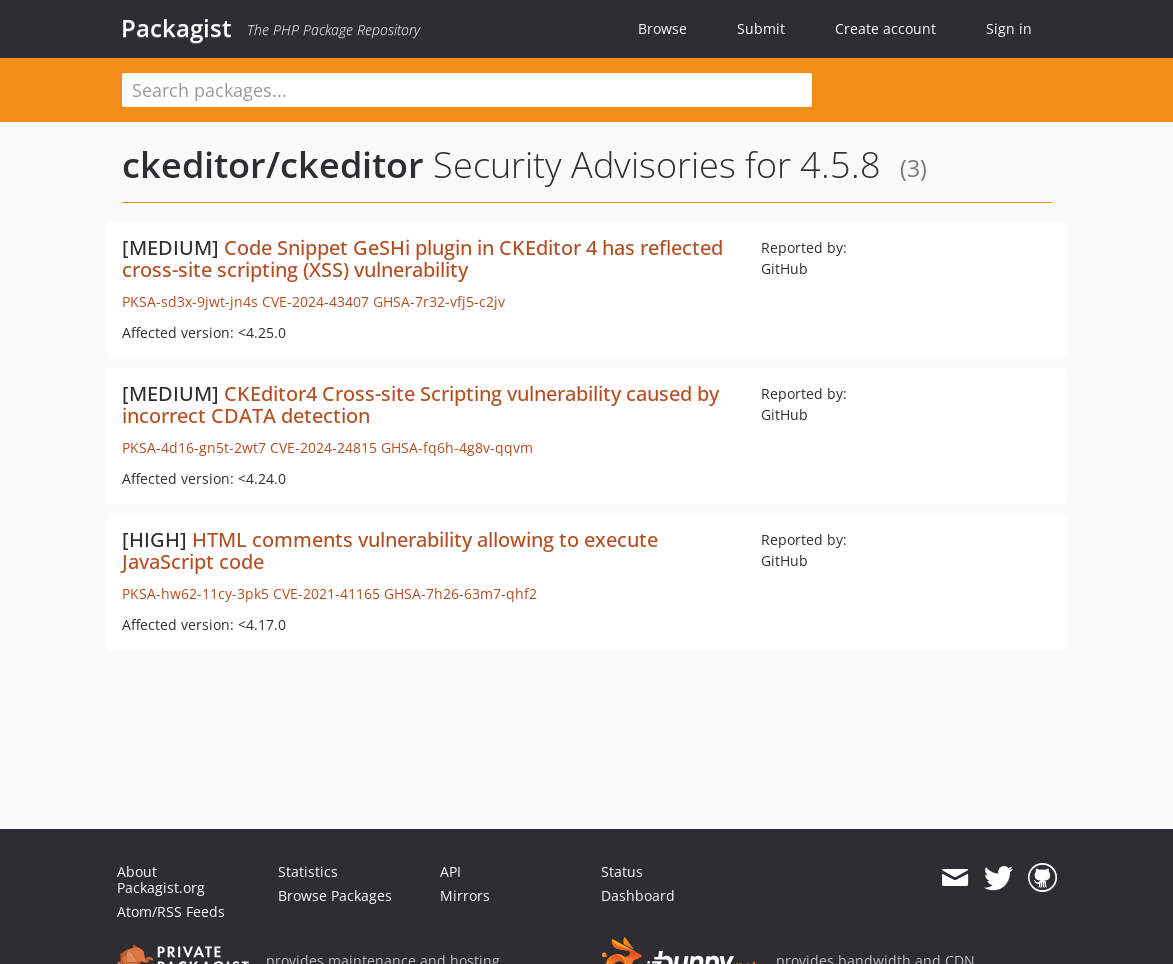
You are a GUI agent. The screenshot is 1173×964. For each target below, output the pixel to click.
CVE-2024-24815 (323, 447)
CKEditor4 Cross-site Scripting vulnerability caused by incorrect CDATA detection (420, 404)
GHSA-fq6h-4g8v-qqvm (457, 447)
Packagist (176, 28)
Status (622, 871)
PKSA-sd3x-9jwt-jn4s (190, 301)
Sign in (1009, 28)
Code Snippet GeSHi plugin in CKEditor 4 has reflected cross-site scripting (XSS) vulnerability (422, 258)
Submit (761, 28)
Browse (662, 28)
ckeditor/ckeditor (273, 164)
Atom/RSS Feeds (171, 911)
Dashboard (638, 895)
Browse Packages (335, 895)
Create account (885, 28)
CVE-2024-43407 (315, 301)
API (450, 871)
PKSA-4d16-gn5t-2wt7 (194, 447)
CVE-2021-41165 (326, 593)
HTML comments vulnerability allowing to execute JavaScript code (390, 550)
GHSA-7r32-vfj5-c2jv (439, 301)
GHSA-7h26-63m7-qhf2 (460, 593)
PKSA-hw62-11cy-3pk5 (195, 593)
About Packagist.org (161, 879)
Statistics (308, 871)
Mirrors (465, 895)
